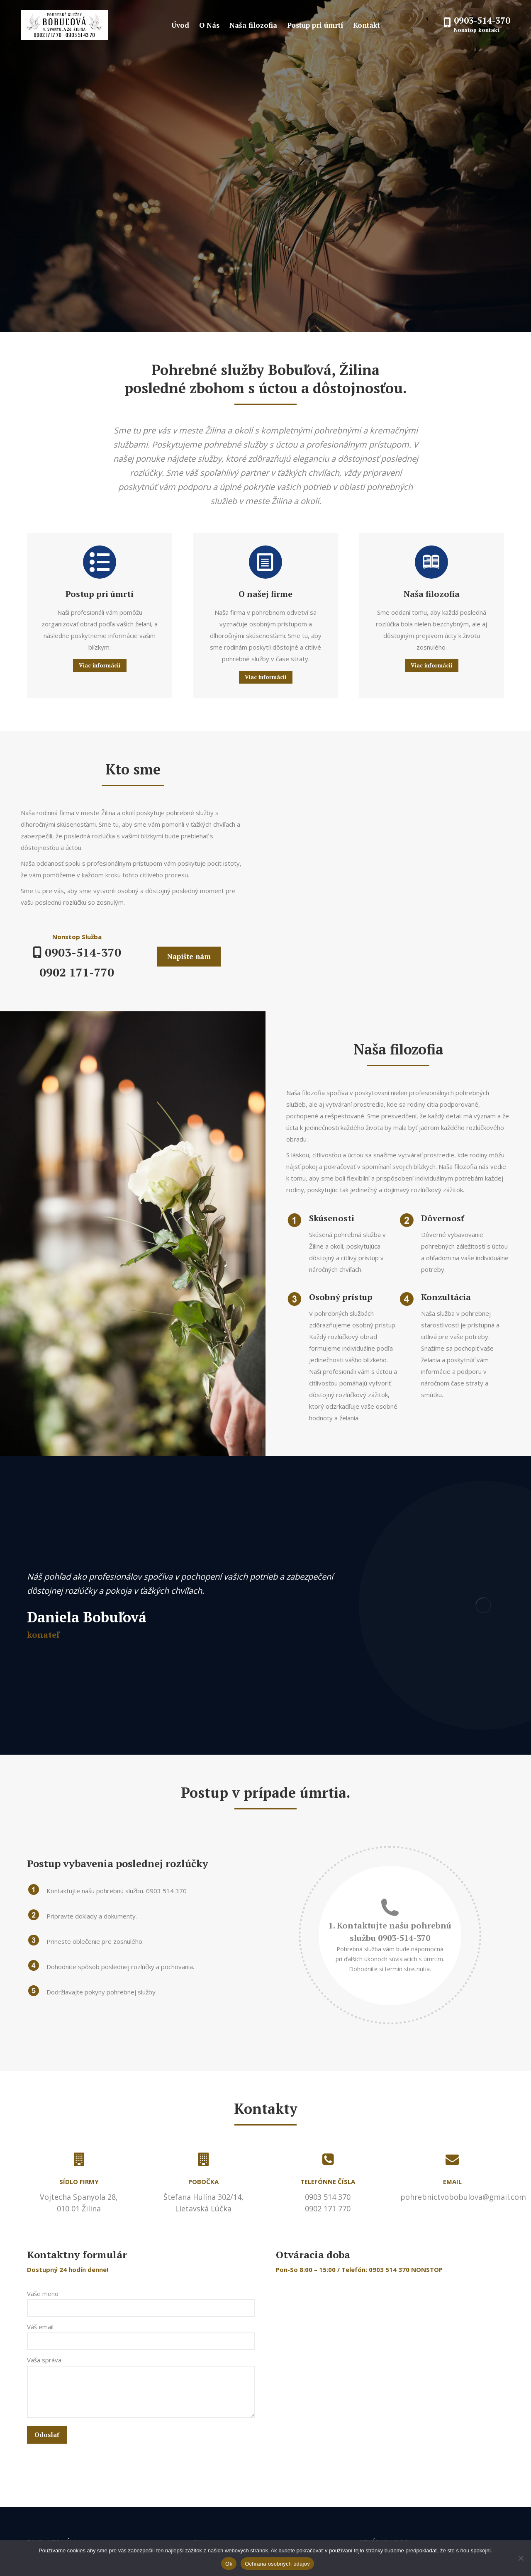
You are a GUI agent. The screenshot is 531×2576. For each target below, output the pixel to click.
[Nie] (520, 2558)
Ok (228, 2564)
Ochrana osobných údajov (277, 2564)
